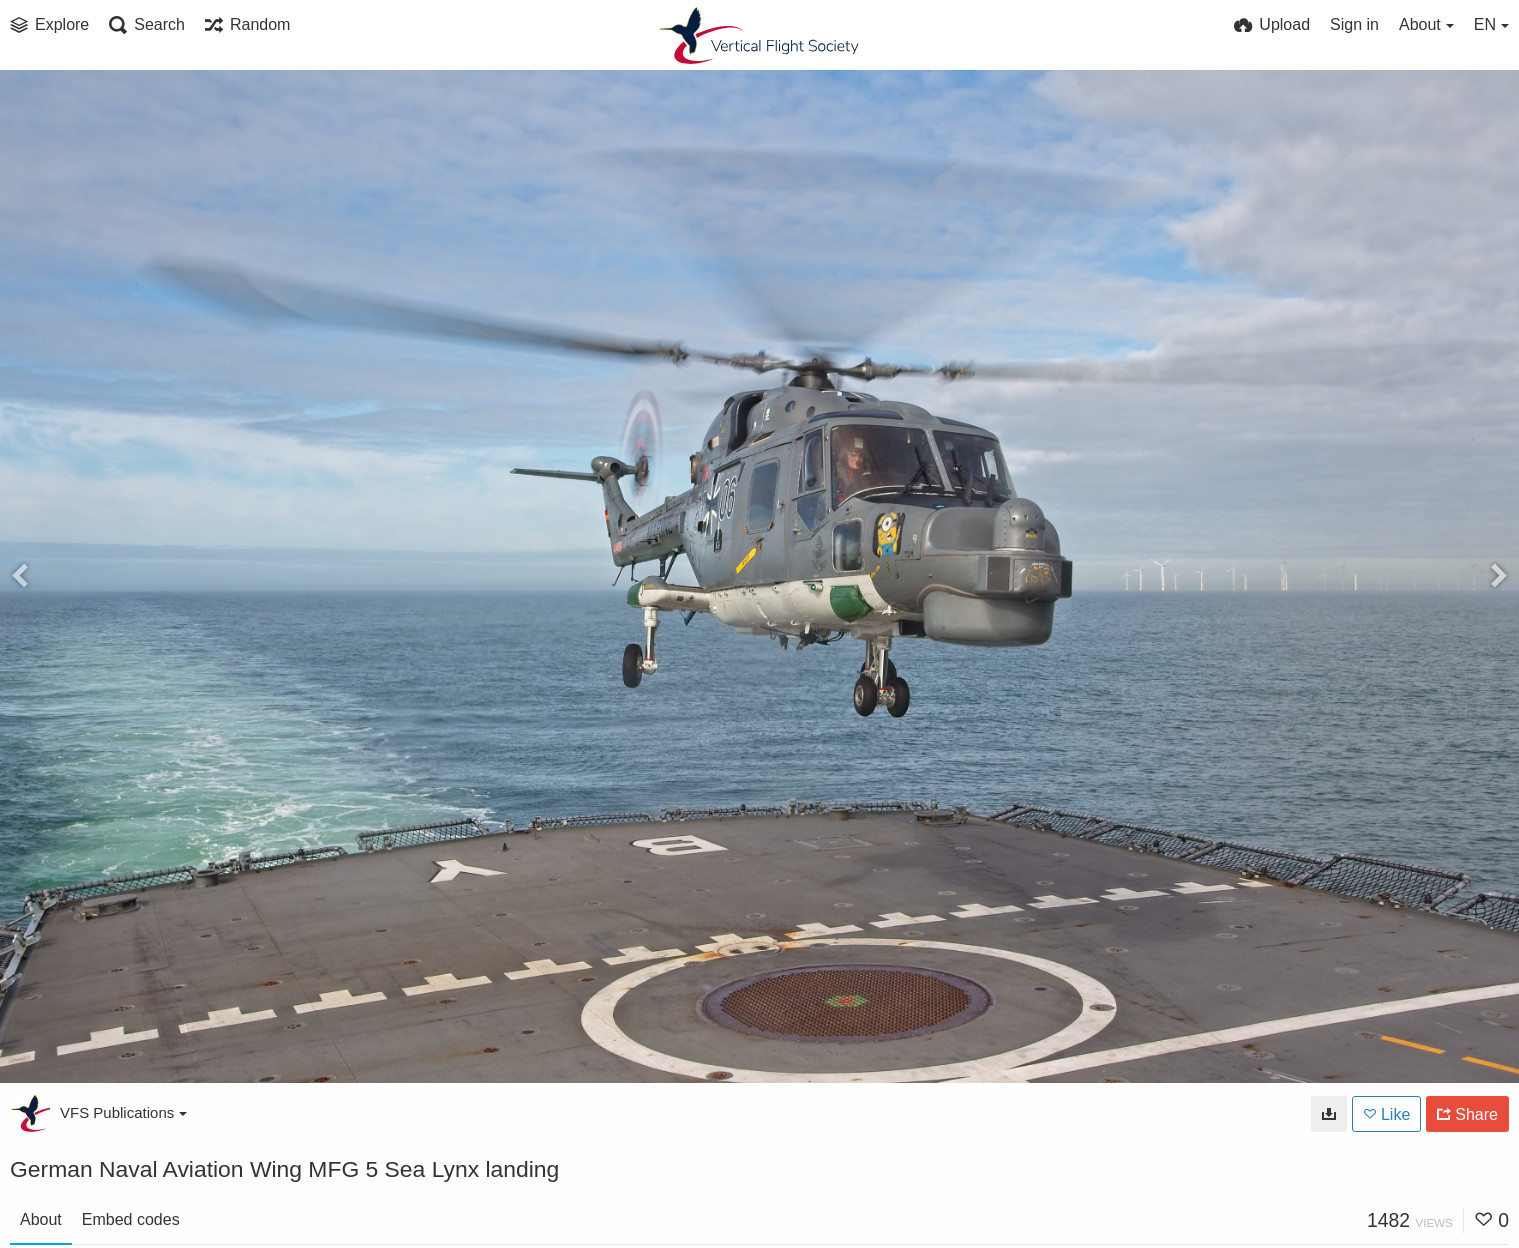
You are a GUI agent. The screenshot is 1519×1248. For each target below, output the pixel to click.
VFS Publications (123, 1112)
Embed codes (131, 1219)
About (41, 1219)
